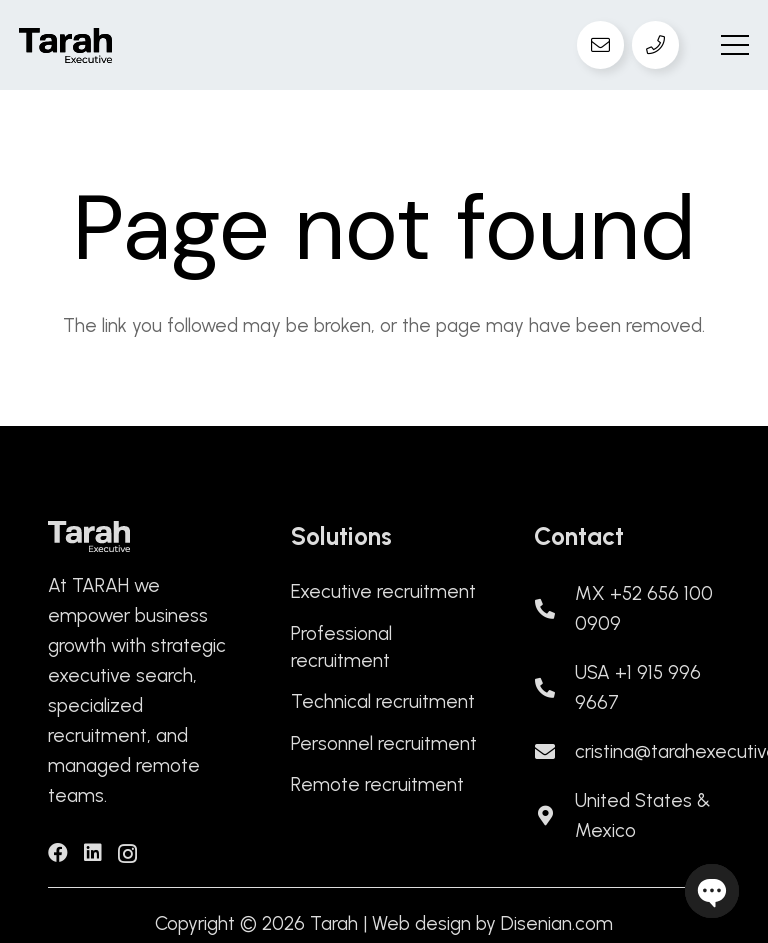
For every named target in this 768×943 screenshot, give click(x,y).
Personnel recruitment (384, 743)
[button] (735, 45)
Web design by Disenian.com (492, 923)
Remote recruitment (377, 784)
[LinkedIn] (93, 853)
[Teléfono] (656, 45)
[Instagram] (127, 854)
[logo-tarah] (65, 45)
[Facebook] (58, 853)
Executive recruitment (383, 591)
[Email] (601, 45)
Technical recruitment (383, 701)
